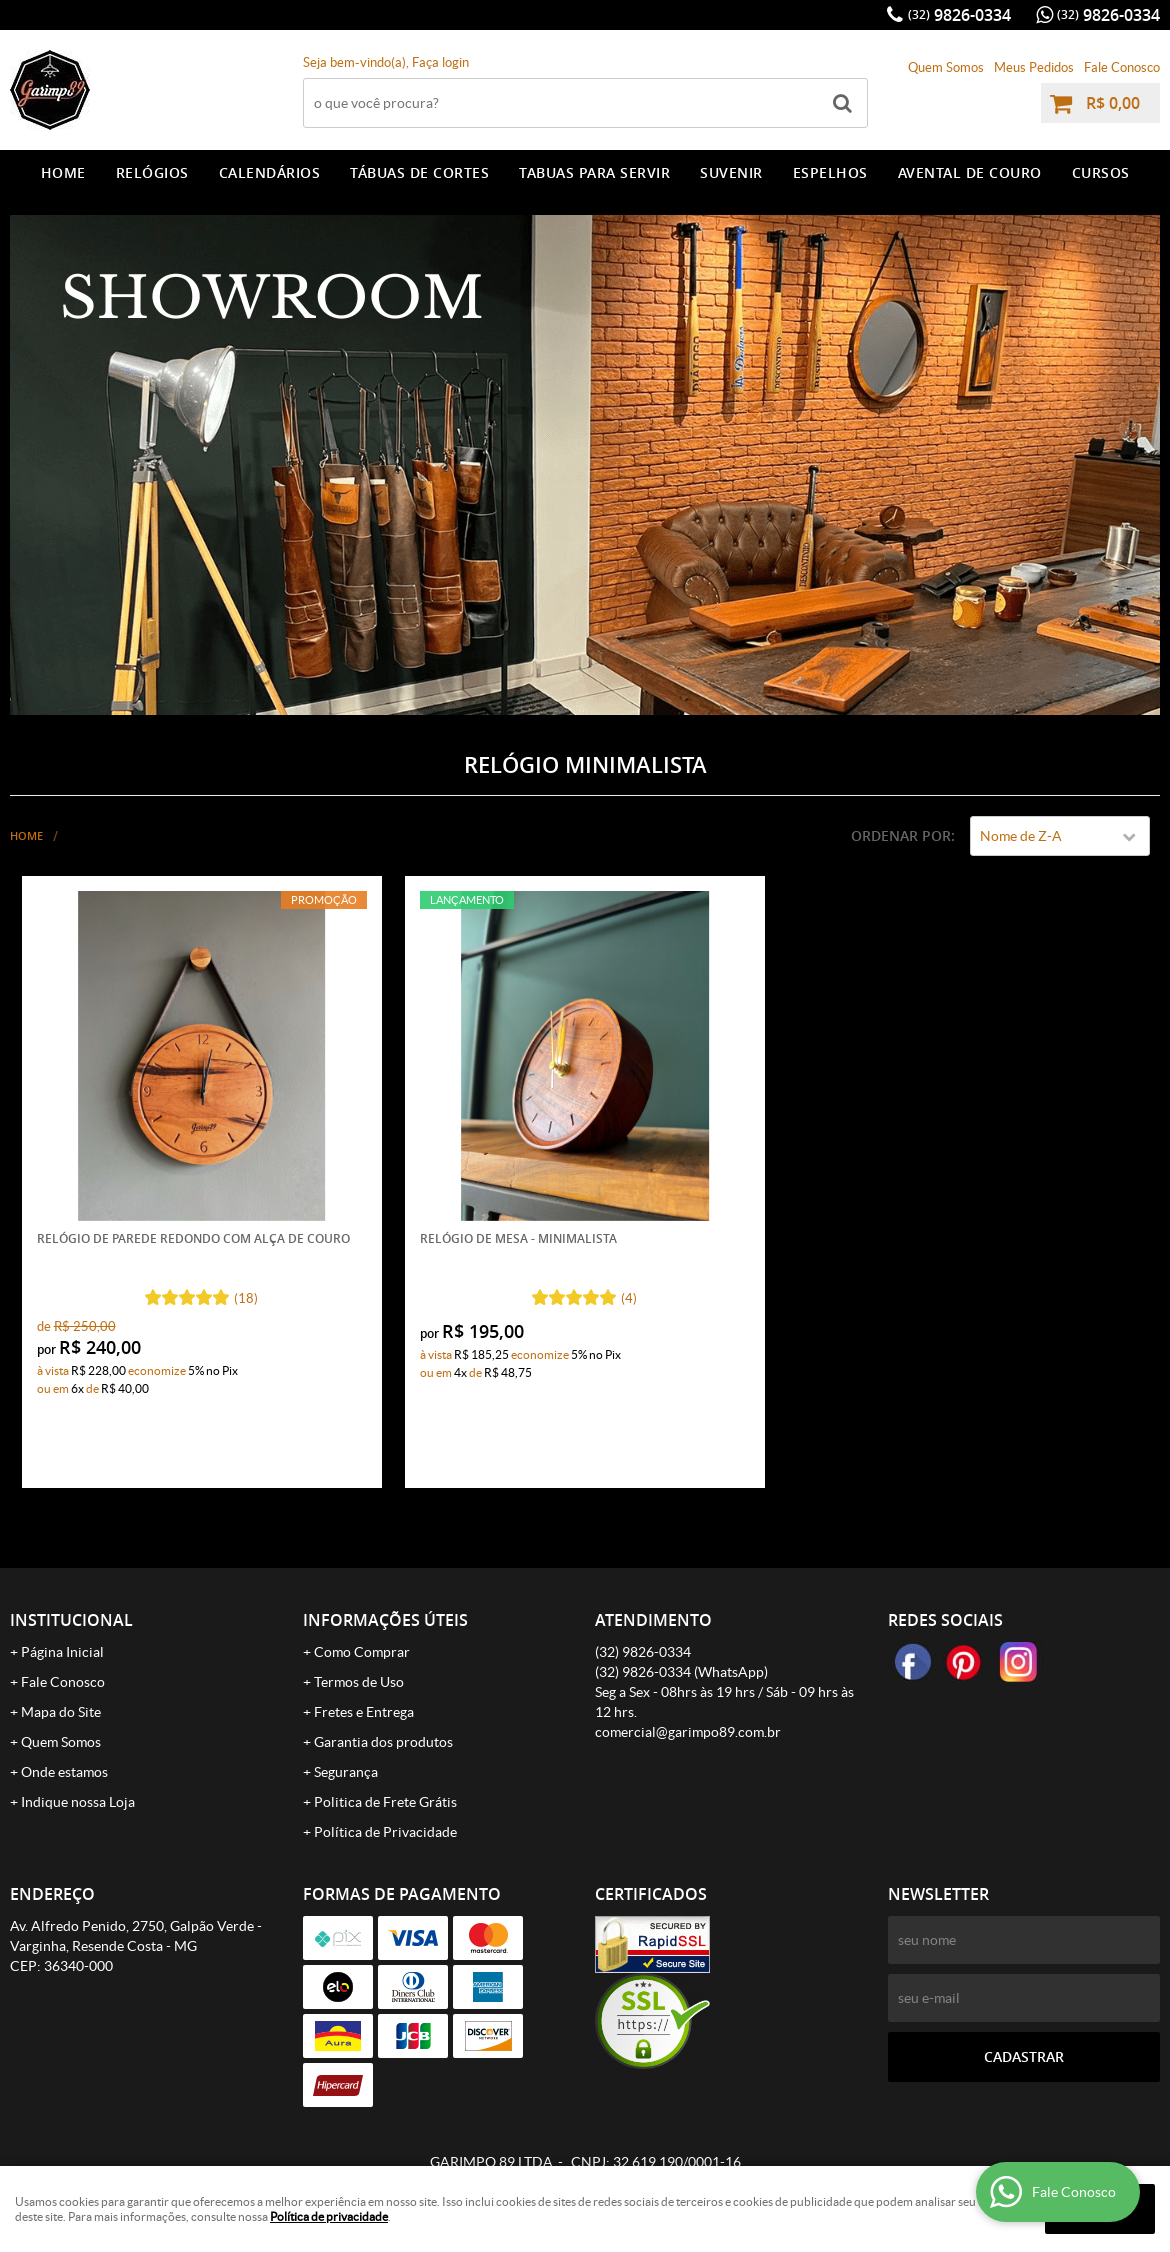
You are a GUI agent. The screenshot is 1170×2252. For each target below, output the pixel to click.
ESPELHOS (830, 172)
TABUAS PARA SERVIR (594, 172)
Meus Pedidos (1034, 67)
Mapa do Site (61, 1712)
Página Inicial (62, 1652)
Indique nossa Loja (78, 1802)
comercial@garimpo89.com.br (688, 1732)
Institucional (71, 1620)
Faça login (440, 62)
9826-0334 (959, 15)
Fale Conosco (1122, 67)
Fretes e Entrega (364, 1712)
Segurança (346, 1772)
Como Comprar (362, 1652)
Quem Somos (946, 67)
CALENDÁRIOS (270, 172)
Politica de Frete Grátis (385, 1802)
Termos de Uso (359, 1682)
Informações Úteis (385, 1620)
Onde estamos (64, 1772)
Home (63, 172)
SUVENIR (731, 172)
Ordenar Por (901, 835)
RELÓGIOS (152, 172)
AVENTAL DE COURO (970, 172)
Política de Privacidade (385, 1832)
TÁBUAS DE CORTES (419, 172)
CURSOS (1101, 172)
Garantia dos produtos (383, 1742)
